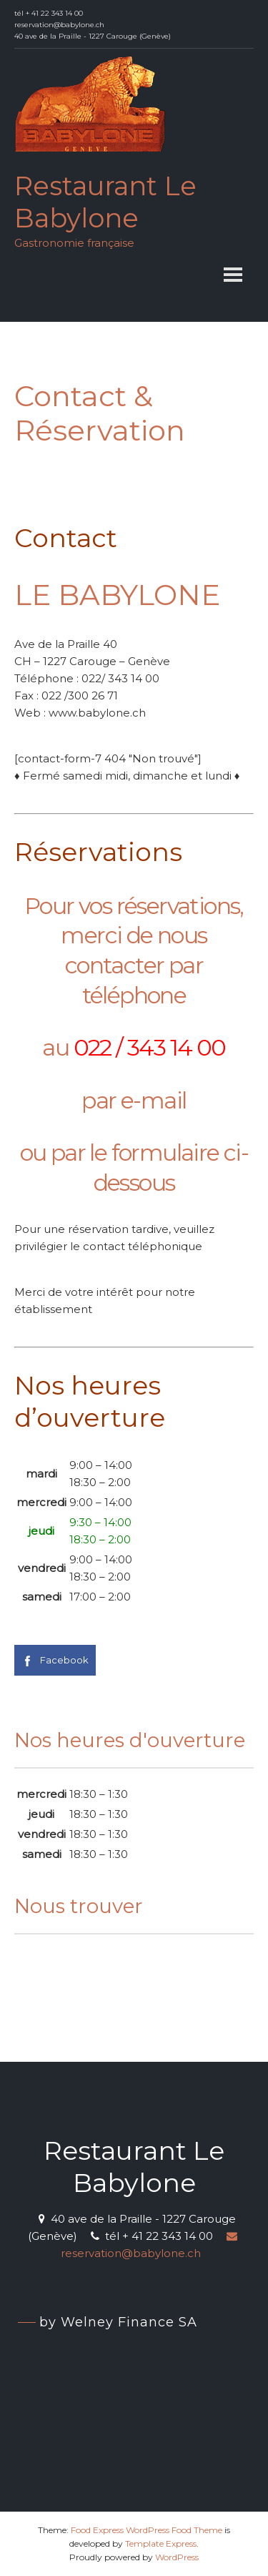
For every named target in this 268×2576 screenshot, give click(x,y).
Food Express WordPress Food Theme (146, 2530)
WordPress (177, 2557)
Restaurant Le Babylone (105, 202)
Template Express (161, 2543)
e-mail (153, 1100)
